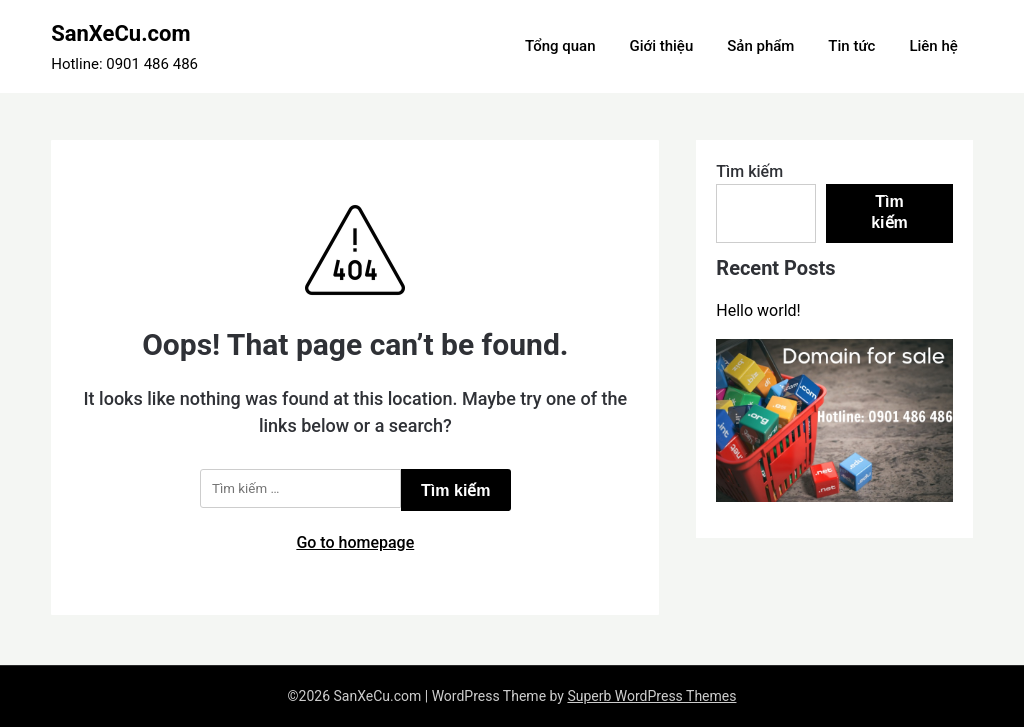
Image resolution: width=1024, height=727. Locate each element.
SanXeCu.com (120, 33)
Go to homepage (355, 542)
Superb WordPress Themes (651, 696)
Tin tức (851, 46)
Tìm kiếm (749, 171)
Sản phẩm (760, 46)
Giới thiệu (661, 46)
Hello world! (758, 310)
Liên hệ (933, 46)
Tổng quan (560, 46)
